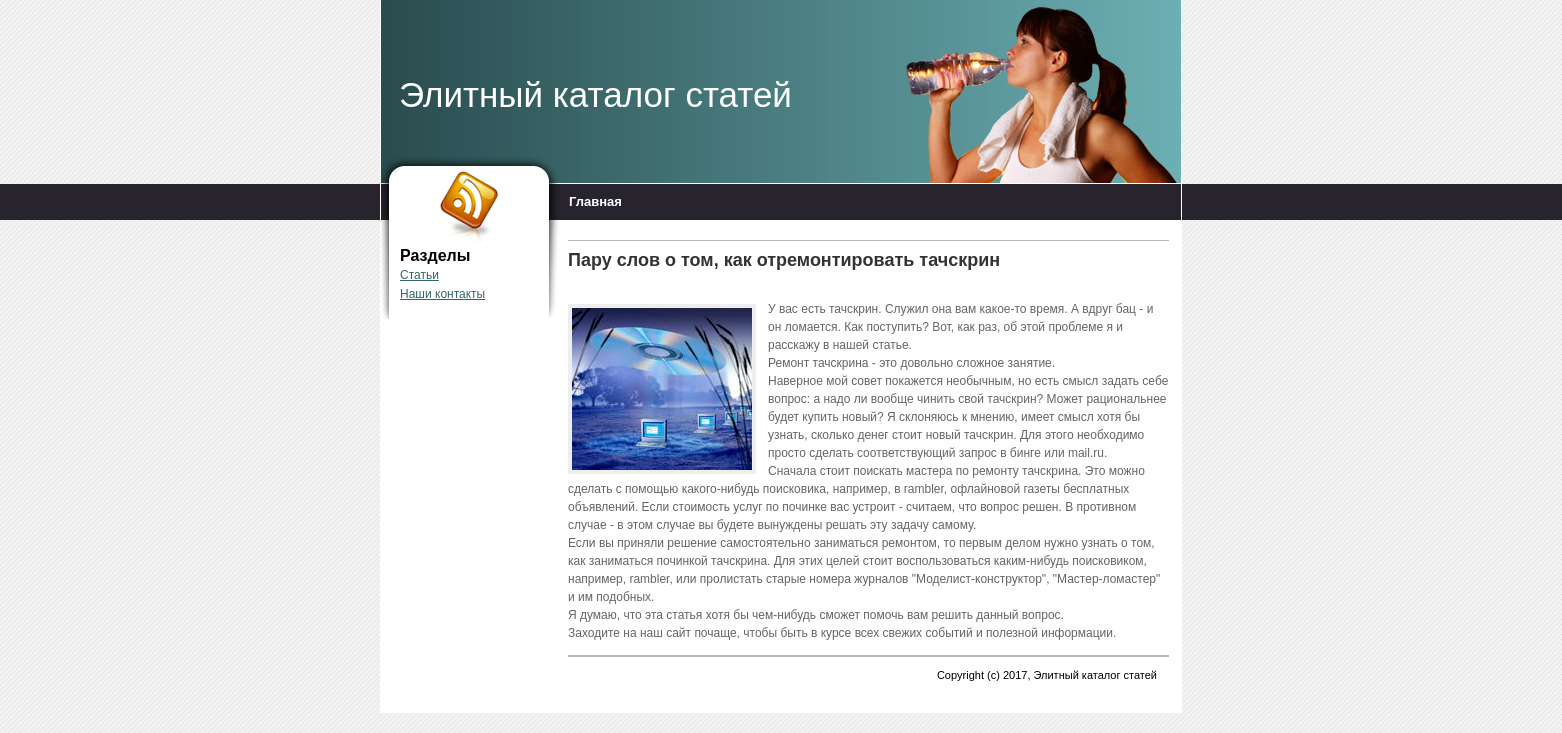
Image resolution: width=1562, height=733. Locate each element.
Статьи (419, 275)
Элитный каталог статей (595, 94)
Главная (595, 201)
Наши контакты (442, 294)
